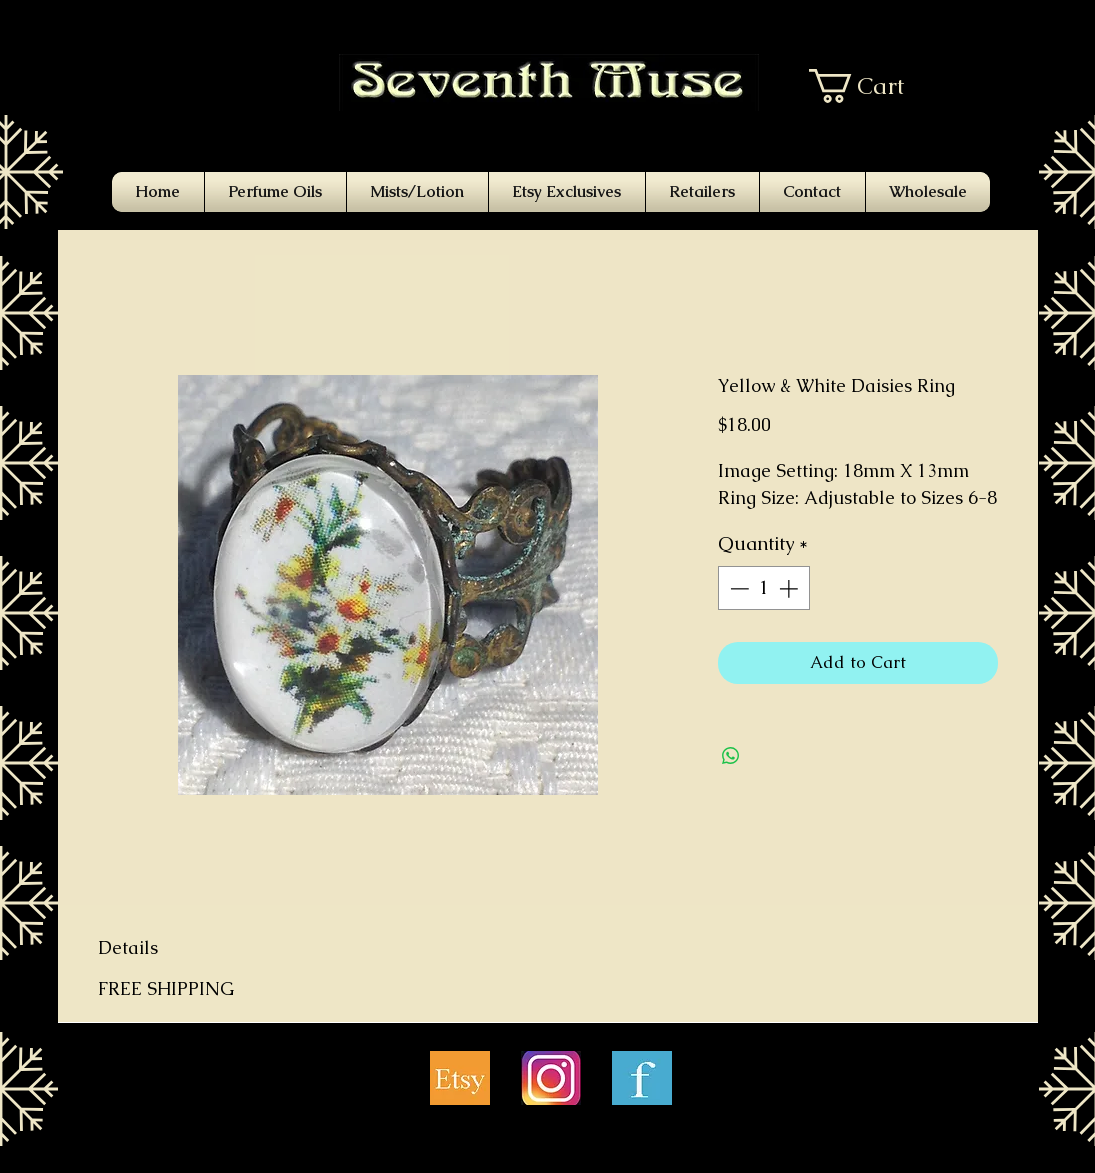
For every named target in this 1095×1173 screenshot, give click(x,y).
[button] (871, 86)
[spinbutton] (763, 588)
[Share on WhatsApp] (731, 756)
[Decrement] (737, 588)
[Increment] (790, 588)
